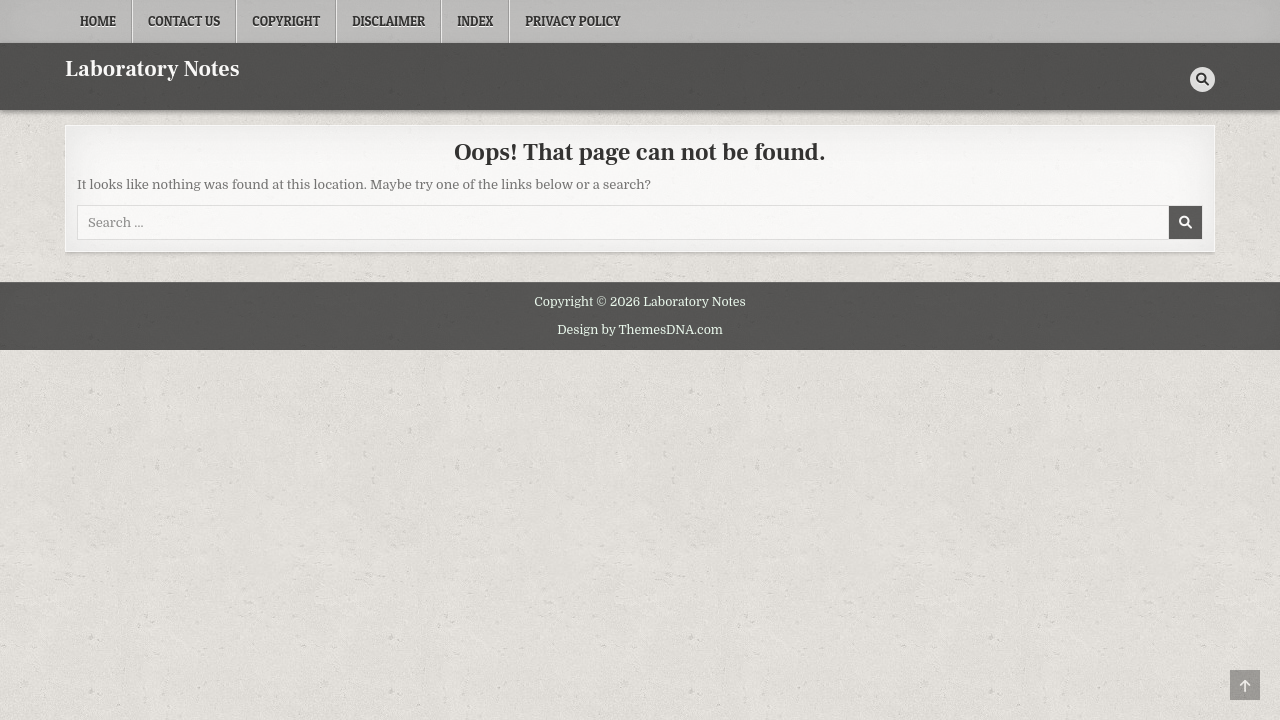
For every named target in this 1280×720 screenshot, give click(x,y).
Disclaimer (388, 21)
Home (98, 21)
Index (475, 21)
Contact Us (184, 21)
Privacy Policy (573, 21)
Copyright (286, 21)
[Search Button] (1202, 79)
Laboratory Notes (152, 69)
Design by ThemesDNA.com (640, 330)
